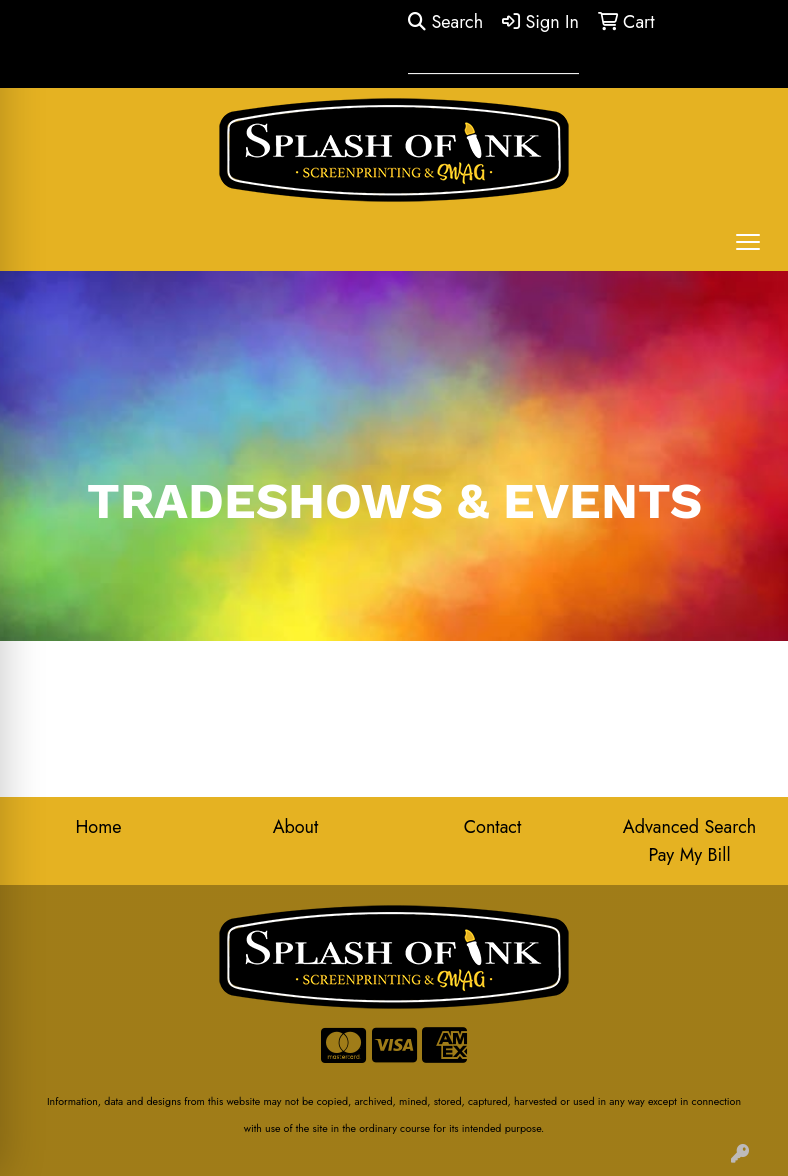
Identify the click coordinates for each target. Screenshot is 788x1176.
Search (445, 22)
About (296, 827)
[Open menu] (748, 242)
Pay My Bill (689, 855)
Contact (493, 827)
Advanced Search (689, 827)
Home (98, 827)
